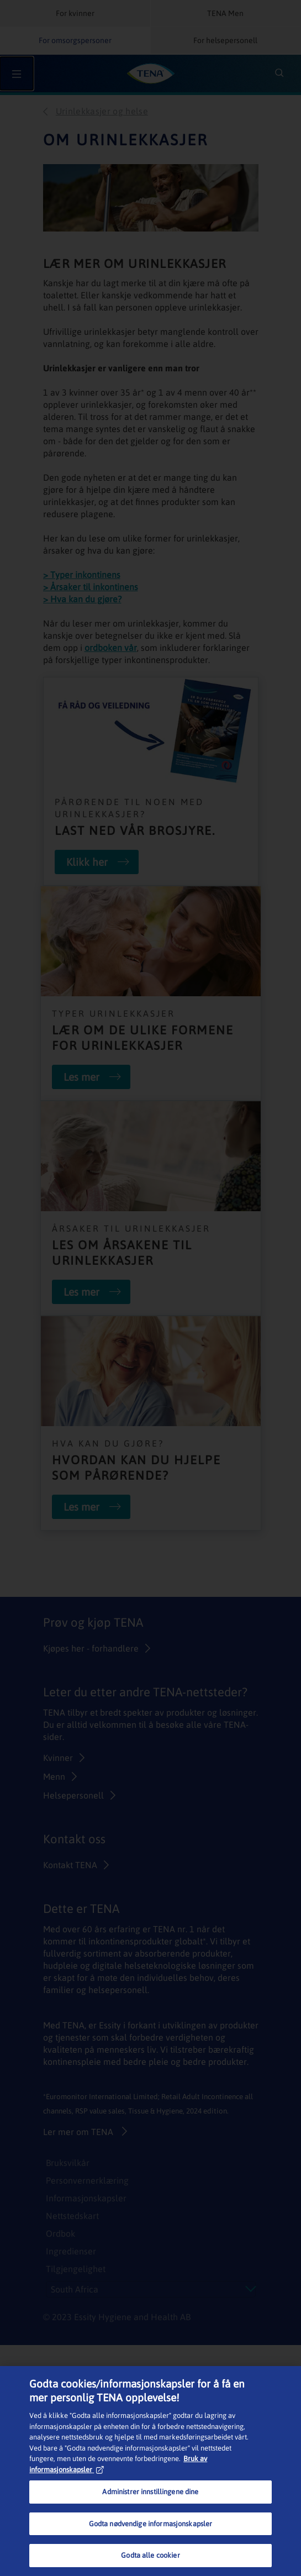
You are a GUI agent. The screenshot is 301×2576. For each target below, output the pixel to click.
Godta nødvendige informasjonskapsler (151, 2524)
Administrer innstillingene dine (150, 2492)
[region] (150, 2471)
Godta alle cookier (150, 2555)
